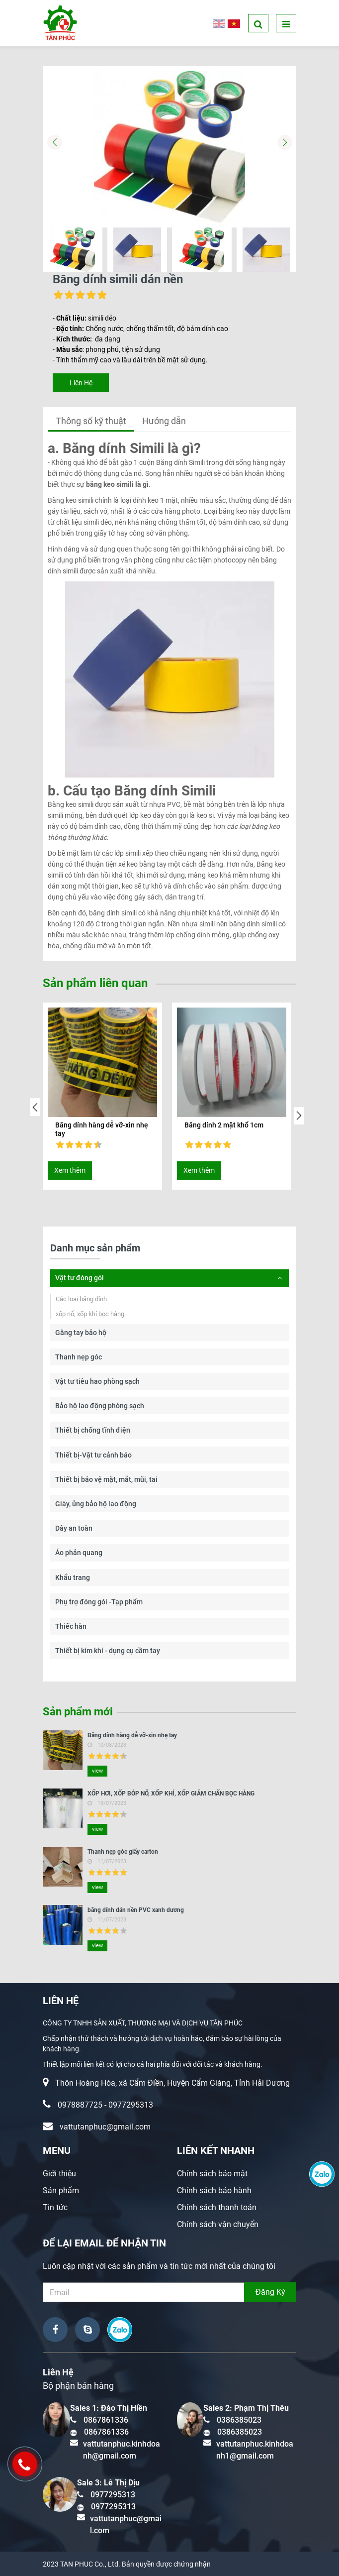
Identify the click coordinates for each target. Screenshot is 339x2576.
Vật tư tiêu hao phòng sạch (97, 1381)
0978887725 (80, 2105)
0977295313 (130, 2105)
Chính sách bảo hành (214, 2190)
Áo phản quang (78, 1553)
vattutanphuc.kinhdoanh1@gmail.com (254, 2450)
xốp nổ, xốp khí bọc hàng (90, 1314)
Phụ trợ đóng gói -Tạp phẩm (99, 1602)
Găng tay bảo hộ (80, 1333)
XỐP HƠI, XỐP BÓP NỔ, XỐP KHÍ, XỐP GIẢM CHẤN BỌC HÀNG (170, 1793)
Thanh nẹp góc (78, 1357)
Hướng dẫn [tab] (164, 421)
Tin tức (55, 2207)
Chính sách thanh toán (216, 2207)
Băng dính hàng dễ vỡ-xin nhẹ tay (101, 1129)
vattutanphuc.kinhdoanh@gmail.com (121, 2450)
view (97, 1771)
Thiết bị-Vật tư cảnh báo (93, 1455)
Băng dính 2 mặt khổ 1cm (223, 1125)
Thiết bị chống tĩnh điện (92, 1430)
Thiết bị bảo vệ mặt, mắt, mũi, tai (106, 1479)
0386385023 (239, 2420)
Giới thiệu (59, 2173)
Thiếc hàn (70, 1626)
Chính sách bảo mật (212, 2173)
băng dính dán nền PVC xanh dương (135, 1909)
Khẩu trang (72, 1577)
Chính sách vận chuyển (217, 2224)
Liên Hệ (81, 383)
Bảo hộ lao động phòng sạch (99, 1406)
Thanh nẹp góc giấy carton (122, 1851)
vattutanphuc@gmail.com (105, 2126)
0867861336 (106, 2420)
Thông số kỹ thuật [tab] (91, 421)
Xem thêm (69, 1170)
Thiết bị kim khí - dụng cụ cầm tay (107, 1651)
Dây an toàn (73, 1528)
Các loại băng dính (81, 1299)
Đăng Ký (270, 2292)
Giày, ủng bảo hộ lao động (95, 1504)
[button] (284, 142)
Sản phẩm (61, 2190)
